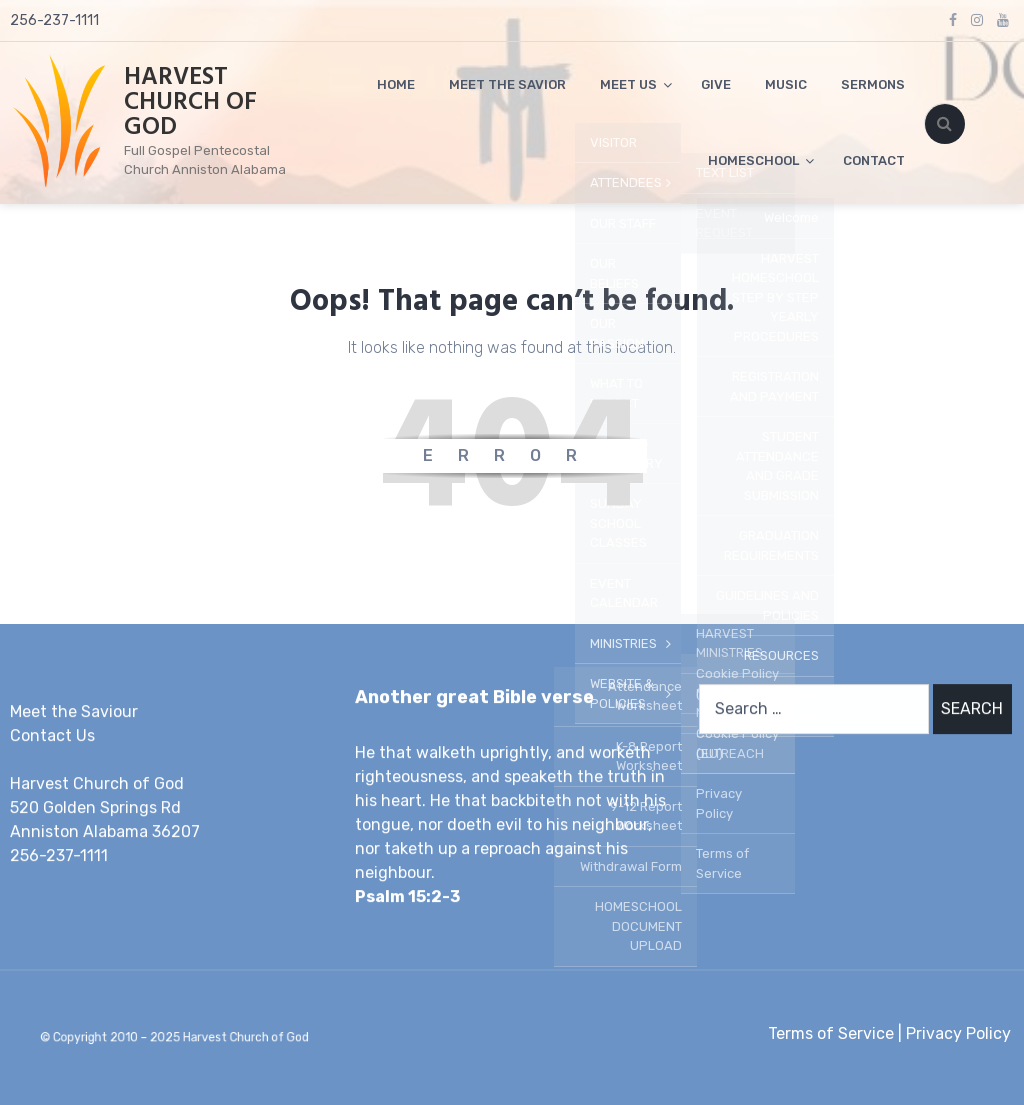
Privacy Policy (958, 1033)
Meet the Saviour (74, 711)
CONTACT (874, 160)
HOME (396, 84)
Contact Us (52, 735)
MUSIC (786, 84)
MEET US (628, 84)
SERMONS (873, 84)
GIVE (716, 84)
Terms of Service (831, 1033)
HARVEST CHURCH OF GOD (190, 103)
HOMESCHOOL (753, 160)
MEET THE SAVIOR (507, 84)
